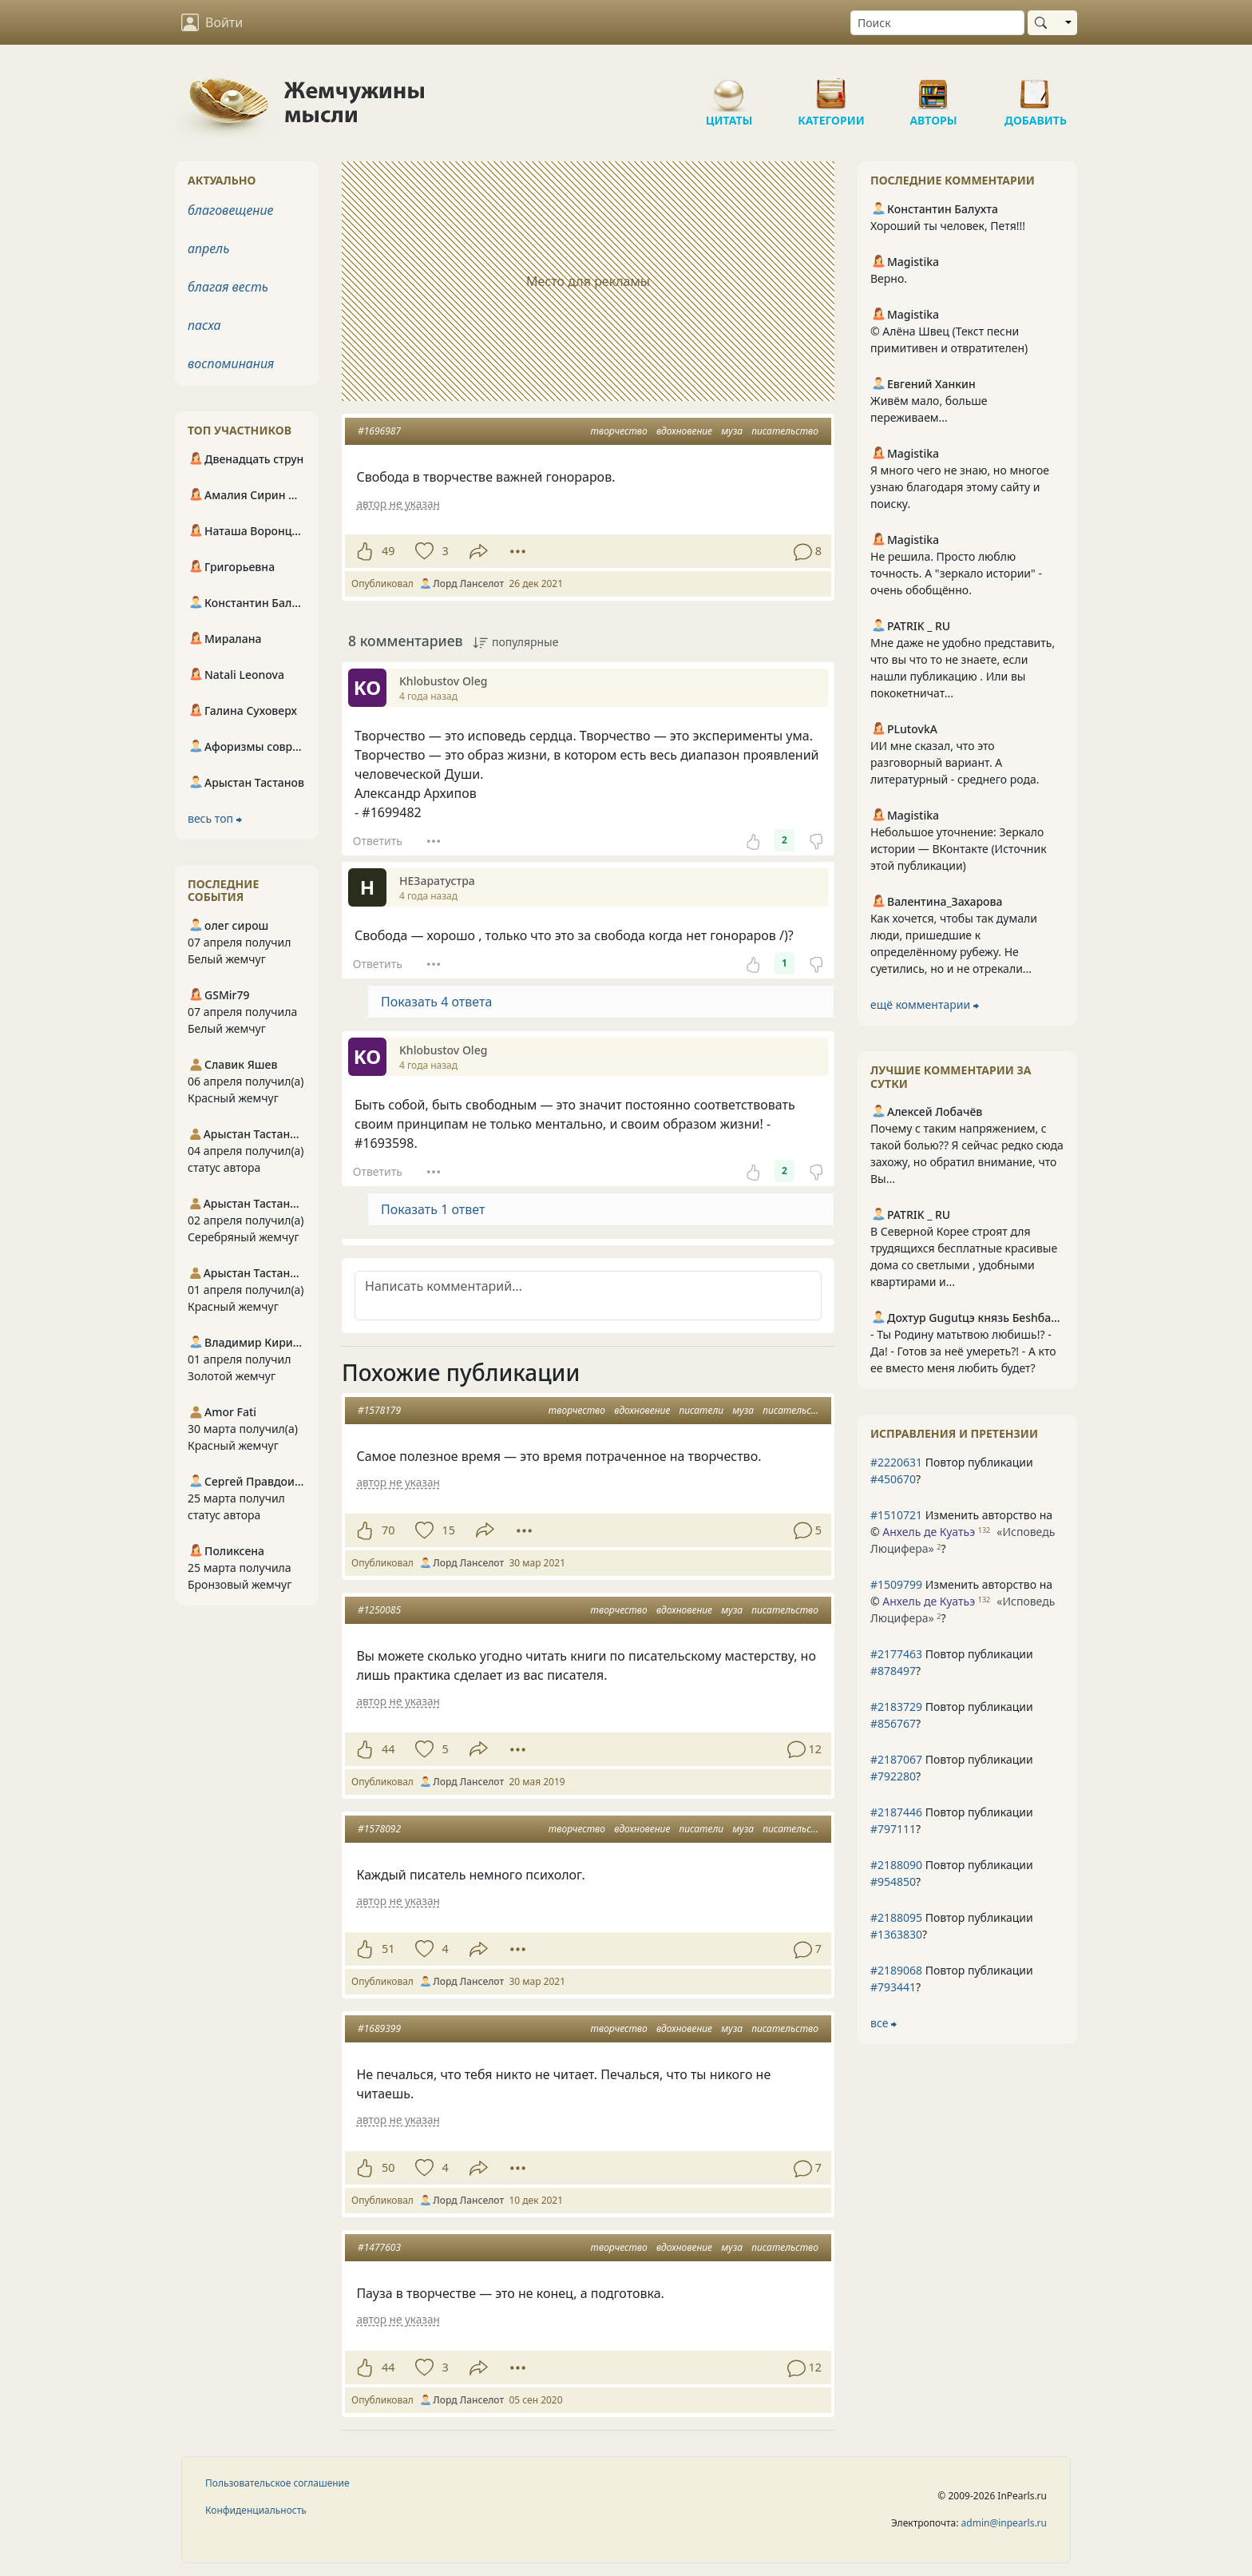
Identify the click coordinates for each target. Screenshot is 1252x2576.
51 (388, 1948)
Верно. (888, 278)
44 (388, 1748)
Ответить (377, 840)
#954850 (893, 1881)
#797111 (893, 1828)
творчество (619, 431)
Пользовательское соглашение (277, 2483)
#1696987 (379, 431)
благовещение (230, 210)
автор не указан (397, 503)
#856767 (893, 1723)
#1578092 (379, 1829)
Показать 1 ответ (433, 1209)
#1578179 (379, 1410)
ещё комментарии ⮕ (924, 1004)
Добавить (1035, 88)
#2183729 (896, 1706)
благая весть (228, 287)
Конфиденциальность (256, 2510)
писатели (701, 1410)
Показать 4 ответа (436, 1001)
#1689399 (379, 2028)
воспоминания (231, 363)
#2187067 (896, 1759)
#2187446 (896, 1812)
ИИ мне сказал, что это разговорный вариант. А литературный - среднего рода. (954, 762)
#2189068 (896, 1970)
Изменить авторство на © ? (962, 1531)
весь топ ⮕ (215, 818)
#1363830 (896, 1934)
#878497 (893, 1670)
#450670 (893, 1478)
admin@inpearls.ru (1004, 2523)
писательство (784, 431)
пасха (204, 325)
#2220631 (896, 1462)
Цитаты (729, 88)
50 (388, 2167)
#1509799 (896, 1584)
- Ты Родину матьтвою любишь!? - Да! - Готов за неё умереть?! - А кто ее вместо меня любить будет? (963, 1351)
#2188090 (896, 1864)
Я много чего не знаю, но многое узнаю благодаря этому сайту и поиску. (959, 486)
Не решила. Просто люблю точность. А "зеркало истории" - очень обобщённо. (956, 573)
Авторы (933, 88)
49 (388, 550)
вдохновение (684, 431)
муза (732, 431)
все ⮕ (883, 2022)
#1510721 (896, 1514)
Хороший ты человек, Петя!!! (947, 225)
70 (388, 1530)
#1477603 (379, 2247)
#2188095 (896, 1917)
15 (448, 1530)
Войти (212, 22)
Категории (831, 88)
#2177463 (896, 1653)
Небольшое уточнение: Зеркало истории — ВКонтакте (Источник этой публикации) (958, 848)
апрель (208, 248)
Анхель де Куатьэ (928, 1531)
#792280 (893, 1776)
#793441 (893, 1987)
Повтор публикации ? (951, 1470)
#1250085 (379, 1610)
